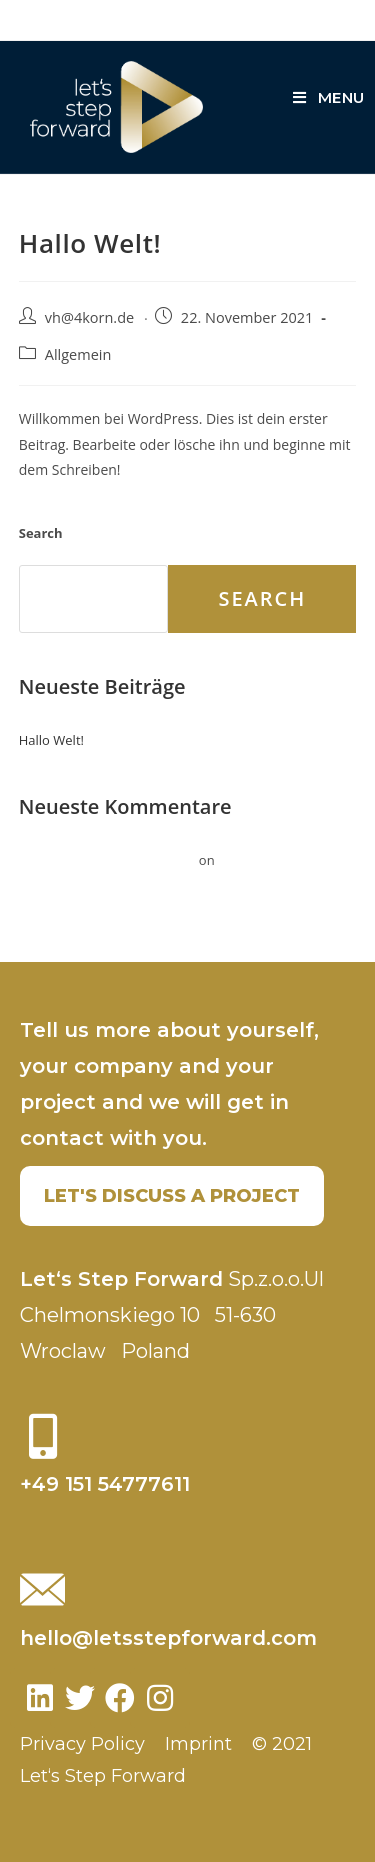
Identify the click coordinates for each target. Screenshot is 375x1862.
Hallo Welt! (51, 740)
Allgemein (78, 354)
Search (41, 533)
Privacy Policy (82, 1744)
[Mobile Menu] (329, 97)
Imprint (198, 1744)
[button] (172, 1196)
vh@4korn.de (89, 317)
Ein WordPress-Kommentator (107, 860)
